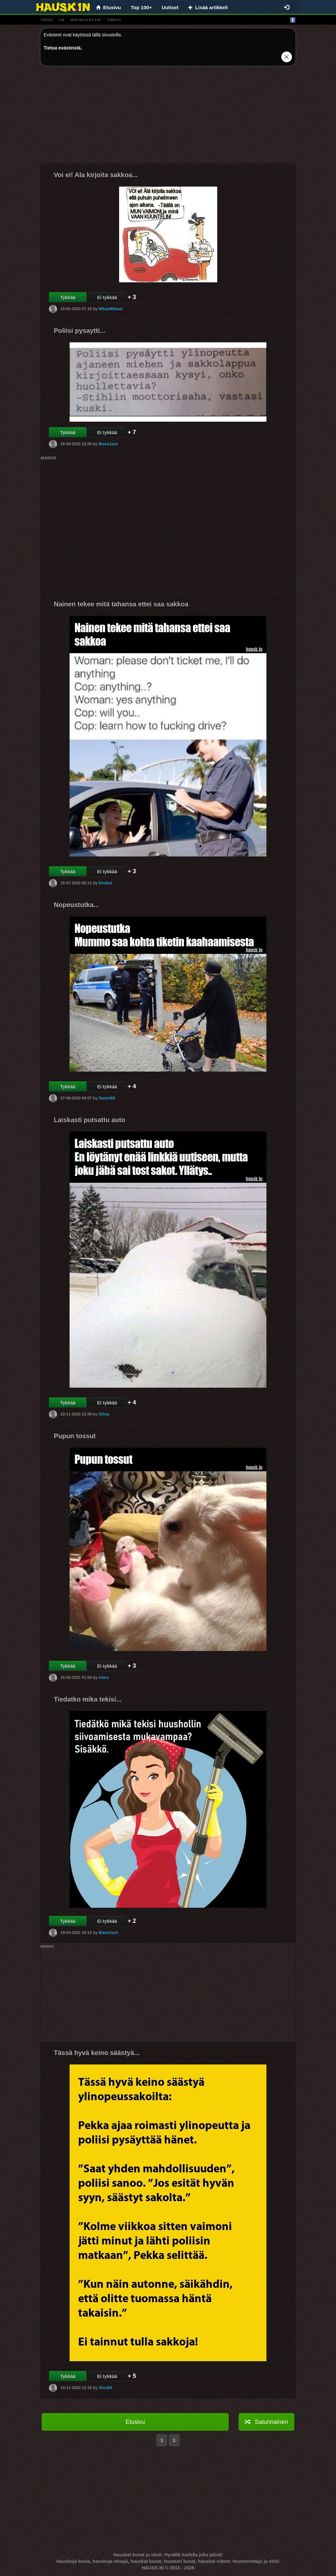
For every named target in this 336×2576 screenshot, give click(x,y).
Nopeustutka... (76, 904)
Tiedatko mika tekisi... (87, 1699)
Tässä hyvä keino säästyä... (96, 2052)
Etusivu (135, 2422)
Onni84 (105, 2387)
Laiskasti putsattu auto (89, 1119)
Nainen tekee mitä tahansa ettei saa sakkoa (121, 604)
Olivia (103, 1414)
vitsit (47, 20)
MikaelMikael (110, 309)
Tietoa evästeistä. (63, 47)
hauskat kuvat (86, 20)
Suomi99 (106, 1098)
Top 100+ (141, 7)
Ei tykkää (107, 297)
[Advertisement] (168, 117)
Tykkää (67, 297)
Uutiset (170, 7)
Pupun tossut (75, 1435)
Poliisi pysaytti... (79, 330)
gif (61, 20)
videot (114, 20)
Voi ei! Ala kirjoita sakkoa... (96, 174)
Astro (103, 1677)
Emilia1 (105, 883)
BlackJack (108, 444)
